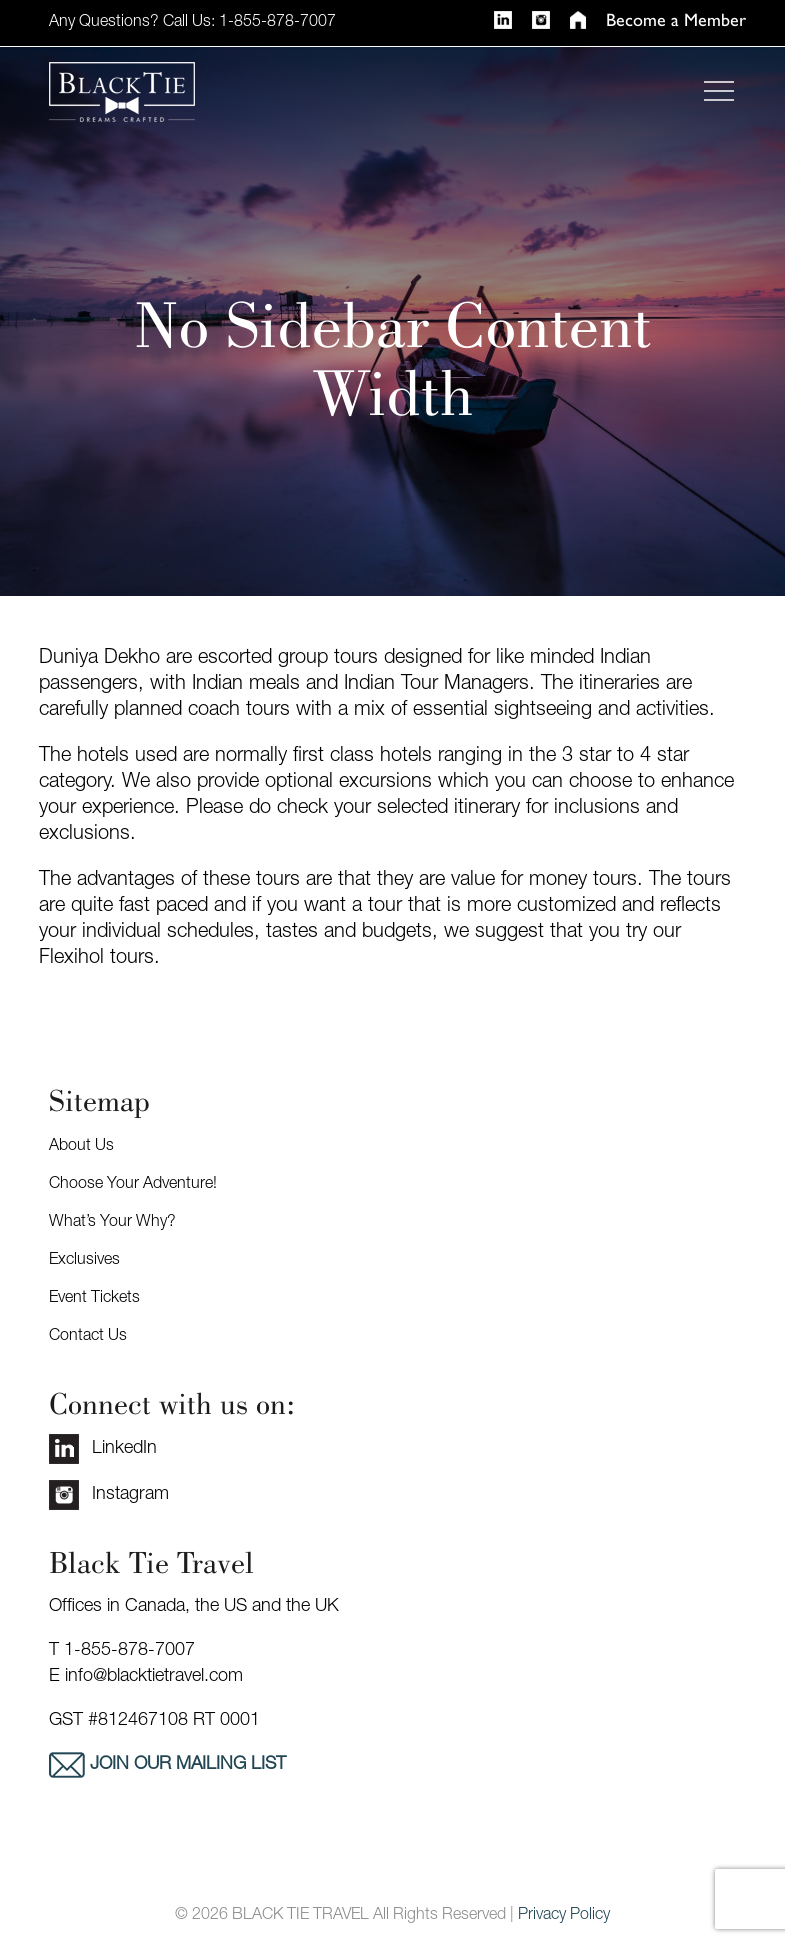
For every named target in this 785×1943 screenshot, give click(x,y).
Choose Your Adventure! (133, 1185)
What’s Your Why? (112, 1223)
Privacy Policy (564, 1916)
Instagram (109, 1495)
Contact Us (88, 1337)
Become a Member (676, 21)
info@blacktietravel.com (154, 1677)
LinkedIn (103, 1449)
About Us (81, 1147)
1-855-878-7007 (277, 23)
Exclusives (84, 1261)
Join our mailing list (185, 1765)
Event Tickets (94, 1299)
